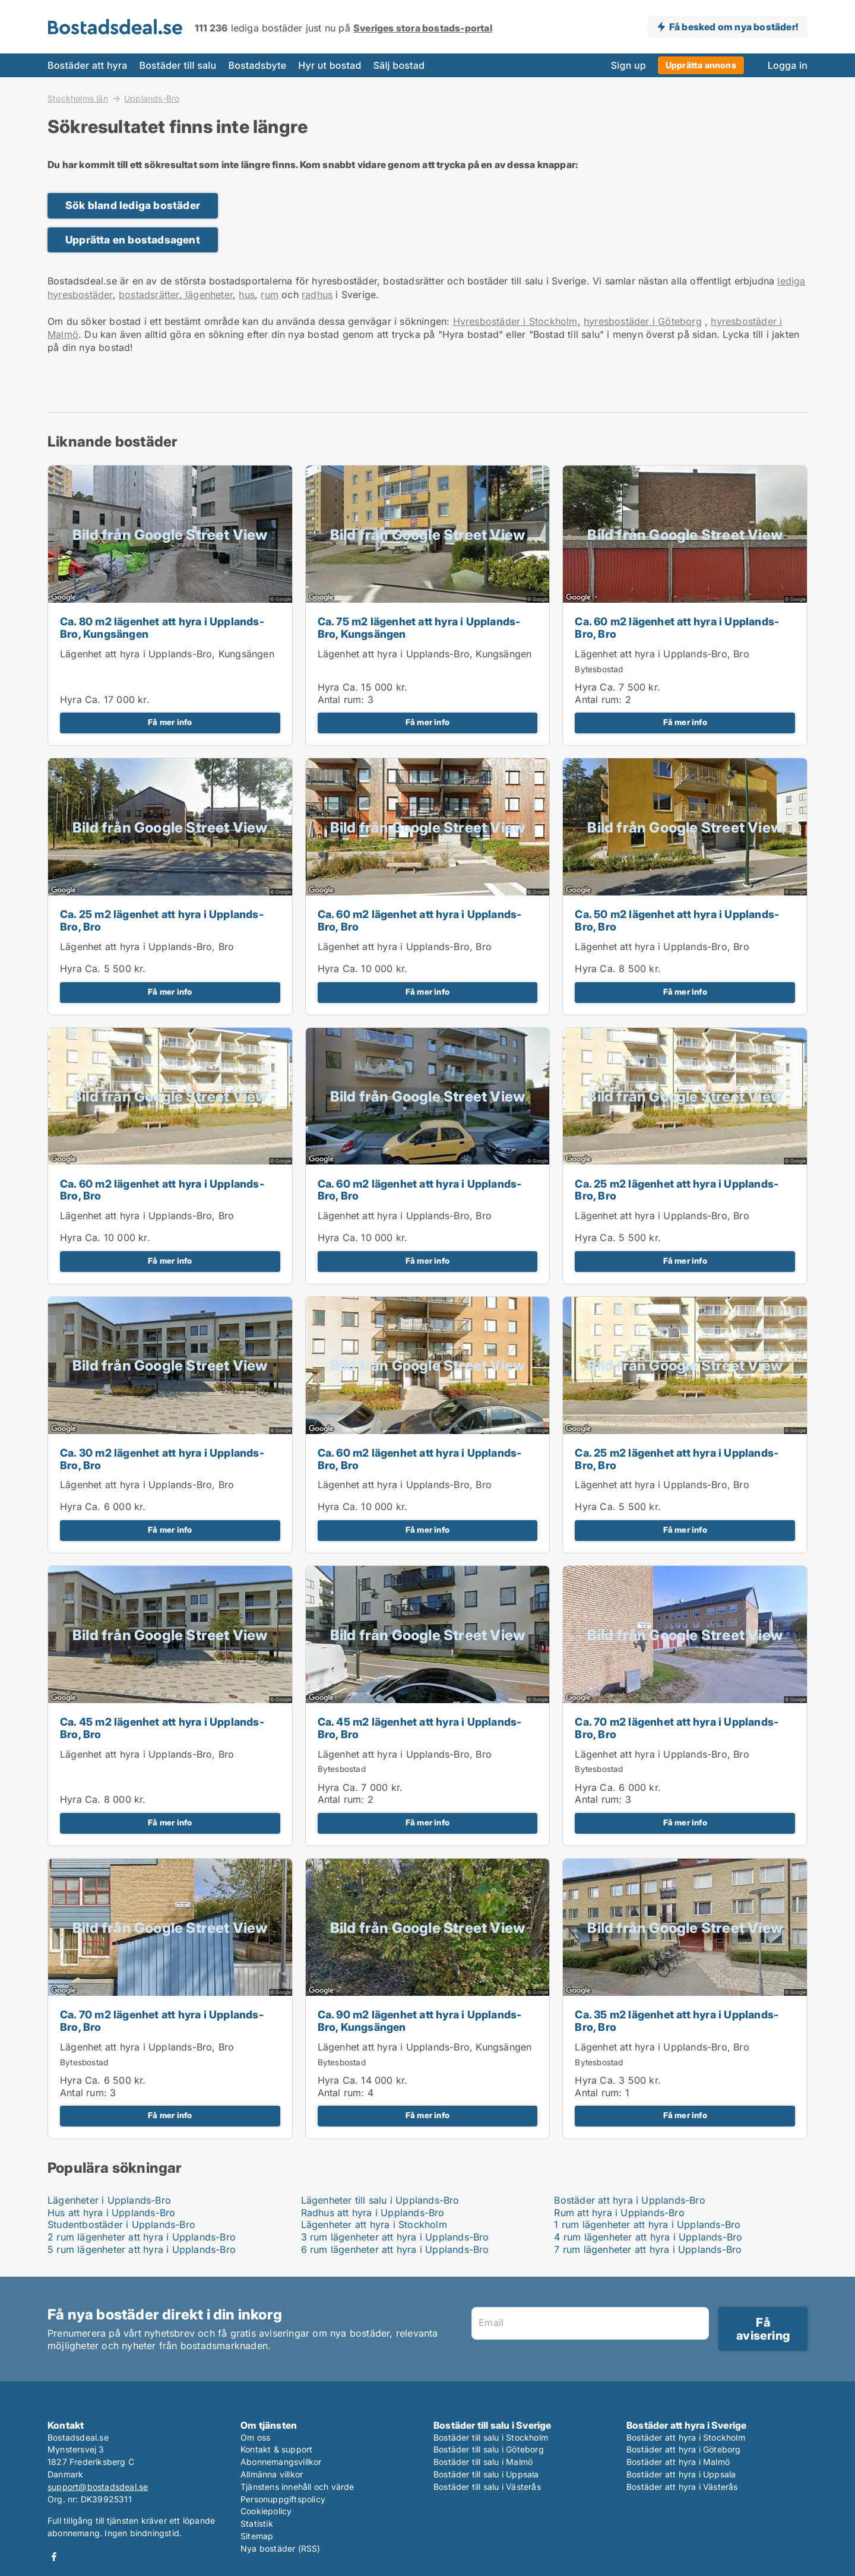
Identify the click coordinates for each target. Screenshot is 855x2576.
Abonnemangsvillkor (281, 2462)
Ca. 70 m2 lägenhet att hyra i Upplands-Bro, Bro (676, 1728)
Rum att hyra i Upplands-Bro (619, 2213)
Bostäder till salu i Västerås (487, 2487)
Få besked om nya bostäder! (733, 27)
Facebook (54, 2556)
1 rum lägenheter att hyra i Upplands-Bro (647, 2224)
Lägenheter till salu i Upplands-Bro (380, 2200)
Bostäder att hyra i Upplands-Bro (629, 2200)
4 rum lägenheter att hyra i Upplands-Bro (648, 2237)
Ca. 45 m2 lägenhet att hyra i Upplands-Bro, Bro (162, 1728)
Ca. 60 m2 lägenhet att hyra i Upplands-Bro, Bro (677, 627)
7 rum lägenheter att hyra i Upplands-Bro (648, 2249)
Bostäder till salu (178, 65)
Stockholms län (78, 98)
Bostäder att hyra (88, 65)
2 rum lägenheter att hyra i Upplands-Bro (142, 2237)
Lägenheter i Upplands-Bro (109, 2200)
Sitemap (256, 2536)
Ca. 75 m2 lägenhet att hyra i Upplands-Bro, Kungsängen (419, 627)
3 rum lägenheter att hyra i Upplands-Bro (395, 2237)
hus (247, 294)
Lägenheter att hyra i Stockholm (374, 2224)
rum (269, 294)
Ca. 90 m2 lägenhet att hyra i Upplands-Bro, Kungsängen (420, 2020)
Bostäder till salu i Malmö (483, 2462)
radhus (317, 294)
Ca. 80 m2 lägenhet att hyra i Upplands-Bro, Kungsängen (162, 627)
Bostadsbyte (257, 65)
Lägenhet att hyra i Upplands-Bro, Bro (662, 654)
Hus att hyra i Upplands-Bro (111, 2213)
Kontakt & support (276, 2449)
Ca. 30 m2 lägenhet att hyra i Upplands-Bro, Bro (162, 1459)
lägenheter (207, 294)
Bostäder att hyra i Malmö (678, 2462)
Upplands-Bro (151, 98)
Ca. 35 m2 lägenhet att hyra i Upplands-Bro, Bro (676, 2020)
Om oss (255, 2437)
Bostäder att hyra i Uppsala (681, 2474)
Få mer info (170, 722)
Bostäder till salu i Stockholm (490, 2437)
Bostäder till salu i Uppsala (486, 2474)
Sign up (628, 65)
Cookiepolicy (266, 2511)
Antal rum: (341, 699)
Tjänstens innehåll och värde (297, 2487)
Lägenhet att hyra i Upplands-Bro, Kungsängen (167, 654)
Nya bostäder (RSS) (280, 2548)
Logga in (788, 65)
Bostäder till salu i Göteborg (488, 2449)
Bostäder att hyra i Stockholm (685, 2437)
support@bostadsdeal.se (98, 2487)
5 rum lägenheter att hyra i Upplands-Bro (142, 2249)
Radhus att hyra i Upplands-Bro (373, 2213)
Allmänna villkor (271, 2474)
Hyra (71, 699)
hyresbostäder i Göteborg (643, 321)
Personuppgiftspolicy (282, 2499)
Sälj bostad (399, 65)
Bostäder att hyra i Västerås (682, 2487)
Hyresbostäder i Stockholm (515, 321)
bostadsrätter (149, 294)
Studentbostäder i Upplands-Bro (121, 2224)
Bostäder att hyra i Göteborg (683, 2449)
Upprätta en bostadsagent (132, 239)
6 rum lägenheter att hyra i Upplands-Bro (395, 2249)
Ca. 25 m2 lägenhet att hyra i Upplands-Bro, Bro (162, 920)
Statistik (256, 2523)
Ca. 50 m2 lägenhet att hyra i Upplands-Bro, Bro (677, 920)
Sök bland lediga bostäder (132, 205)
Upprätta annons (701, 65)
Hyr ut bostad (329, 65)
